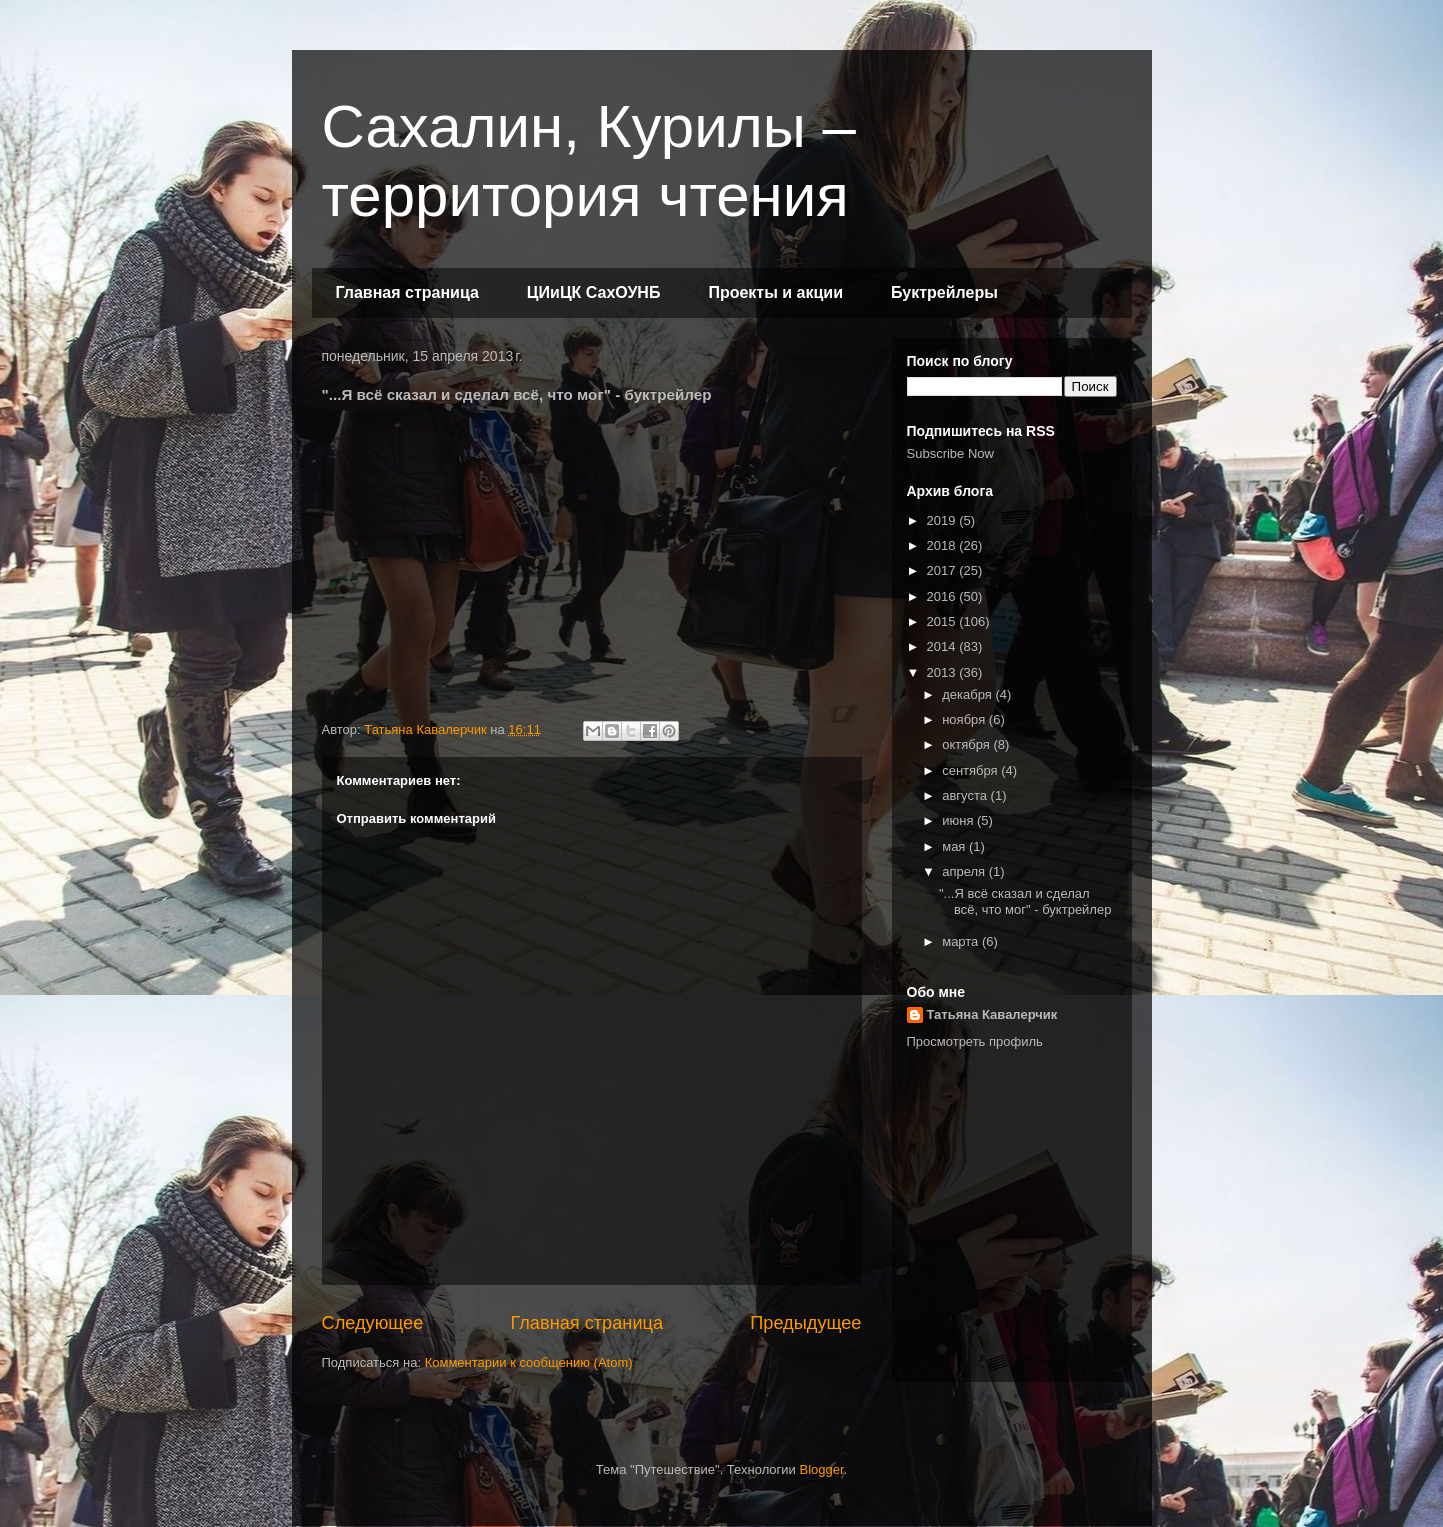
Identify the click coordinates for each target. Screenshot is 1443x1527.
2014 (943, 646)
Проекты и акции (775, 292)
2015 (943, 621)
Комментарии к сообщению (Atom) (529, 1362)
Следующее (373, 1323)
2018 (943, 545)
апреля (965, 871)
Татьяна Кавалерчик (992, 1014)
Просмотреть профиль (975, 1041)
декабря (968, 694)
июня (959, 820)
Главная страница (407, 292)
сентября (971, 770)
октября (967, 744)
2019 (943, 520)
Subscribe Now (950, 453)
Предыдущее (805, 1323)
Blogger (821, 1469)
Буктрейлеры (944, 292)
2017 (943, 570)
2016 (943, 596)
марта (962, 941)
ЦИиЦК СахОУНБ (594, 292)
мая (955, 846)
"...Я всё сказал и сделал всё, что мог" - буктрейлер (1025, 901)
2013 (943, 672)
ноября (965, 719)
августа (966, 795)
